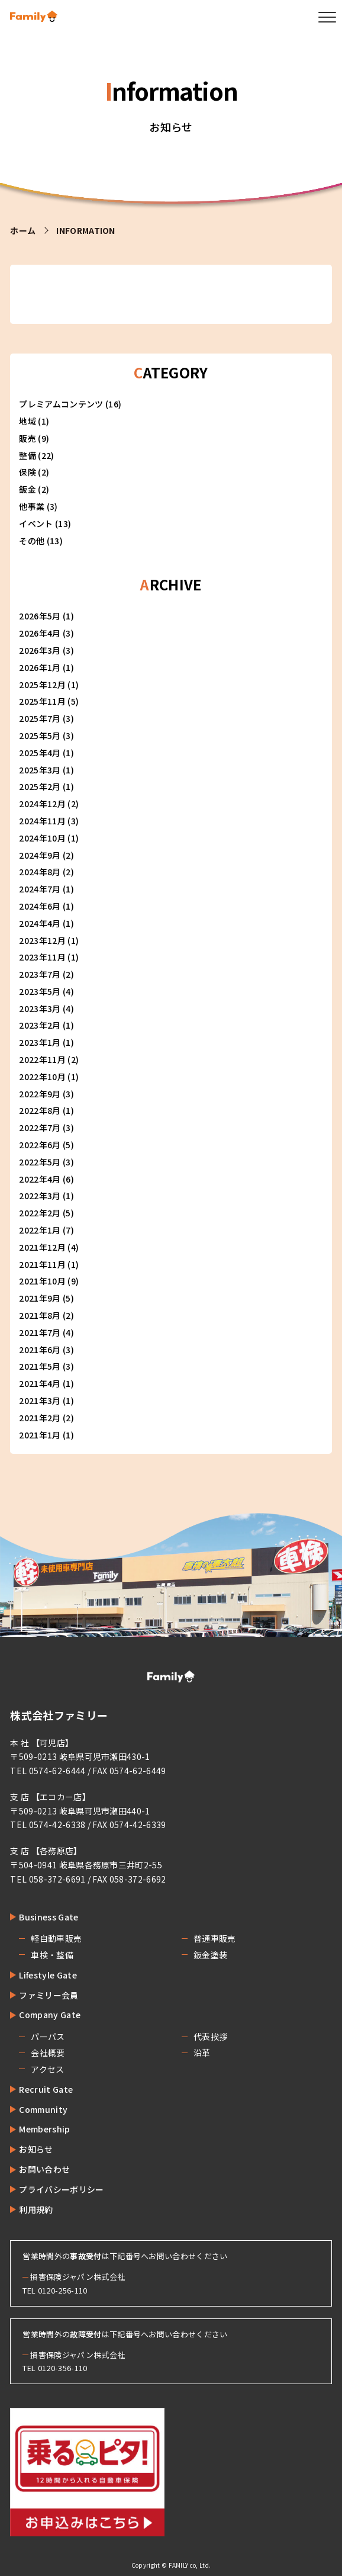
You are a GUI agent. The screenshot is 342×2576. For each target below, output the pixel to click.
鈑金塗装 (210, 1955)
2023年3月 (39, 1008)
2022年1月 (39, 1230)
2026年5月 (39, 616)
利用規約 (36, 2209)
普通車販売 (214, 1938)
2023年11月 (42, 957)
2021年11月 (42, 1264)
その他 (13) (41, 541)
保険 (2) (34, 472)
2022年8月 (39, 1110)
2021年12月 (42, 1247)
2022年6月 (39, 1145)
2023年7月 (39, 974)
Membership (44, 2129)
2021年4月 (39, 1383)
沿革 (202, 2052)
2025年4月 (39, 753)
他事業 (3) (38, 506)
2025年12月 (42, 684)
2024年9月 (39, 855)
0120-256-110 (63, 2290)
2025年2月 (39, 786)
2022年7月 (39, 1127)
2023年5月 (39, 991)
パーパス (47, 2036)
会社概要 (47, 2052)
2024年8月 (39, 872)
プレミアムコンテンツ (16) (70, 404)
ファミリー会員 (48, 1995)
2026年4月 (39, 633)
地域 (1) (34, 421)
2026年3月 (39, 650)
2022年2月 (39, 1213)
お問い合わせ (44, 2169)
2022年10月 (42, 1077)
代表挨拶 (210, 2036)
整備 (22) (36, 455)
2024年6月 (39, 906)
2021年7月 (39, 1332)
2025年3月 (39, 770)
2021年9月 (39, 1298)
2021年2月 (39, 1418)
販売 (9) (34, 438)
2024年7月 (39, 889)
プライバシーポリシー (61, 2189)
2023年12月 (42, 940)
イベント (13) (45, 523)
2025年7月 (39, 718)
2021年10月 (42, 1281)
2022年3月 (39, 1196)
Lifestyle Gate (47, 1975)
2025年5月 (39, 735)
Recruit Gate (46, 2089)
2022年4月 (39, 1179)
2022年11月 (42, 1059)
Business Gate (48, 1917)
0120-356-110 (63, 2367)
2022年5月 (39, 1162)
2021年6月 (39, 1350)
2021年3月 (39, 1400)
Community (43, 2109)
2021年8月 (39, 1315)
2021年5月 (39, 1366)
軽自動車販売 (56, 1938)
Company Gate (49, 2015)
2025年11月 (42, 701)
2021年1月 (39, 1435)
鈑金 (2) (34, 489)
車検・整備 (52, 1955)
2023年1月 (39, 1042)
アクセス (47, 2069)
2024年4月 (39, 923)
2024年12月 (42, 804)
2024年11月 (42, 821)
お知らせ (36, 2149)
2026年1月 (39, 667)
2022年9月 (39, 1094)
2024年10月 (42, 838)
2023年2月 (39, 1025)
